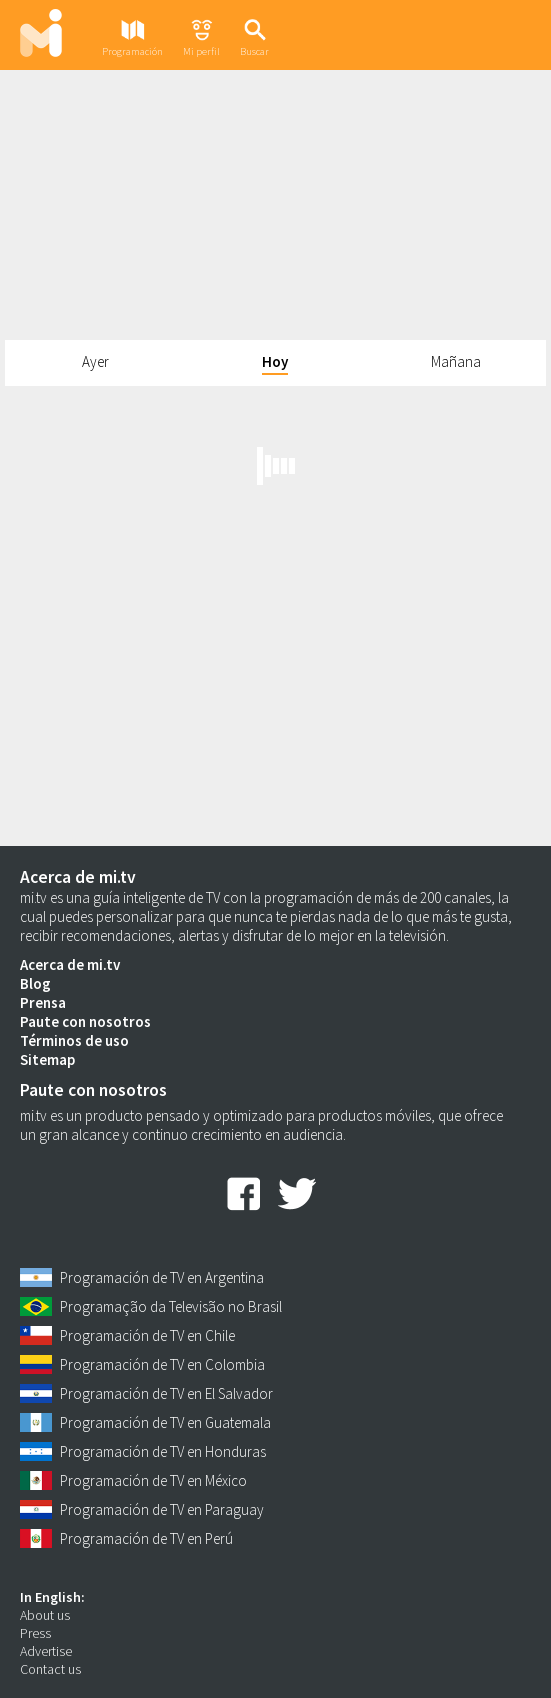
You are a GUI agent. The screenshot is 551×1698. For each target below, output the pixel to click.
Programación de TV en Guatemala (165, 1422)
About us (45, 1615)
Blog (35, 983)
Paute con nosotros (85, 1021)
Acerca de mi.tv (70, 964)
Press (35, 1633)
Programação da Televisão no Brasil (171, 1306)
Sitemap (47, 1059)
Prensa (43, 1002)
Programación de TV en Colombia (162, 1364)
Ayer (95, 361)
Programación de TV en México (153, 1480)
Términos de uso (74, 1040)
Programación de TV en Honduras (163, 1451)
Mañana (456, 361)
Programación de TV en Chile (147, 1335)
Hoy (275, 361)
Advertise (46, 1651)
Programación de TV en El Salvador (166, 1393)
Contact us (50, 1669)
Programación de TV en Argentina (162, 1277)
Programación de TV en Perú (146, 1538)
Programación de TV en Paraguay (162, 1509)
